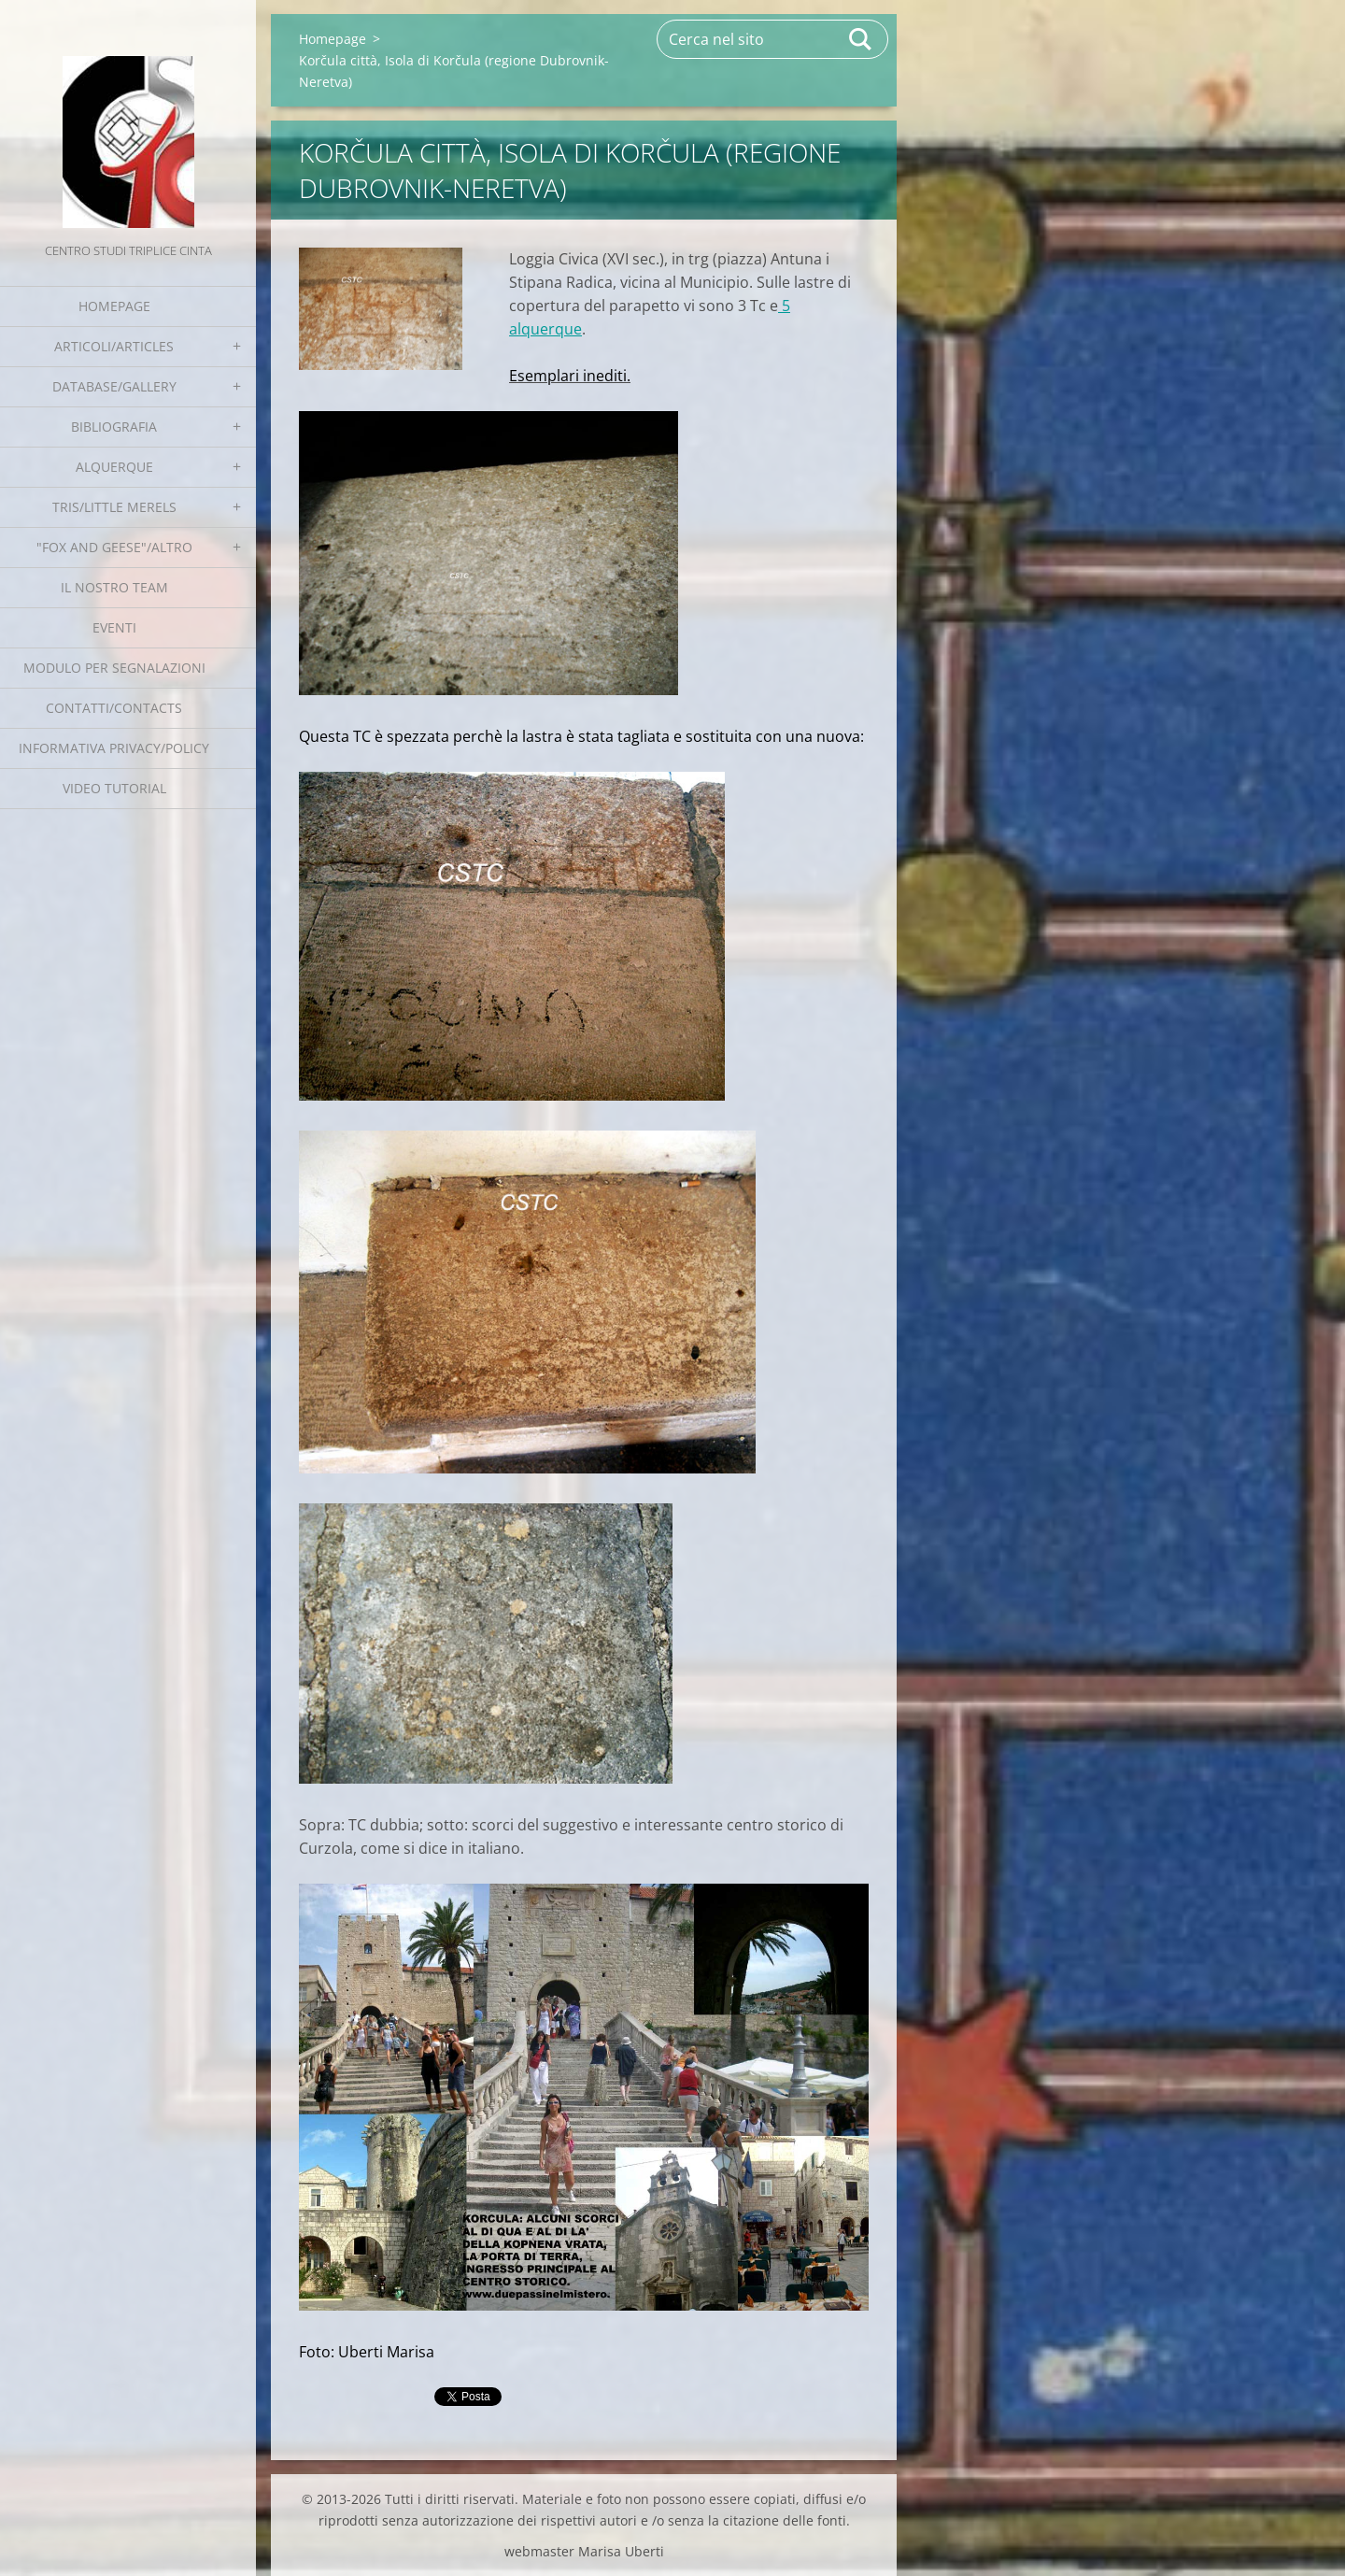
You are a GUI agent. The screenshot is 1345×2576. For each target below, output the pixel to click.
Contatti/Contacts (114, 708)
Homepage (114, 306)
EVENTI (114, 627)
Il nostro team (114, 587)
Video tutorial (114, 788)
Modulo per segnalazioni (114, 667)
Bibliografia (114, 426)
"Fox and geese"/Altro (114, 547)
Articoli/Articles (114, 346)
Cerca (861, 39)
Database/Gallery (114, 386)
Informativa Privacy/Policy (114, 748)
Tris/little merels (114, 507)
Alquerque (114, 467)
